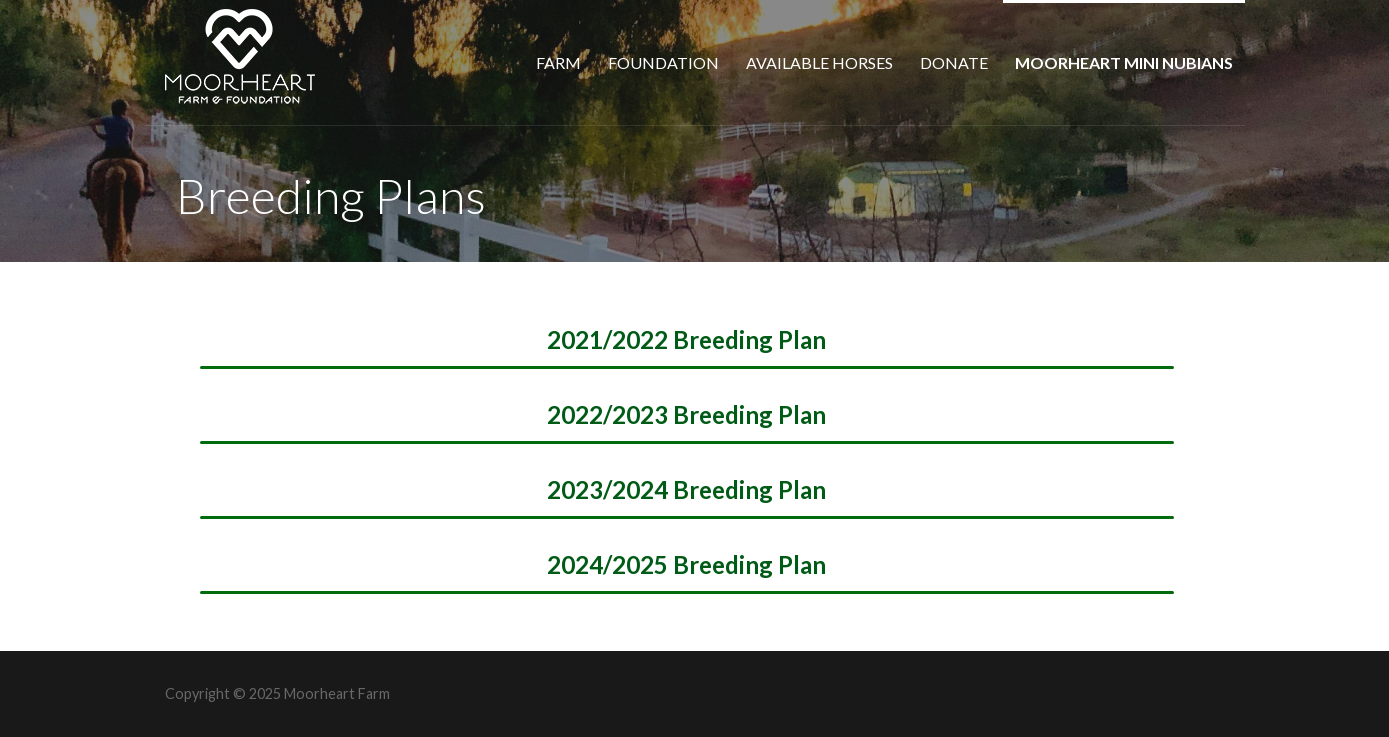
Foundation (663, 62)
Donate (954, 62)
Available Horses (819, 62)
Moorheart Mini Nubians (1124, 62)
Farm (558, 62)
